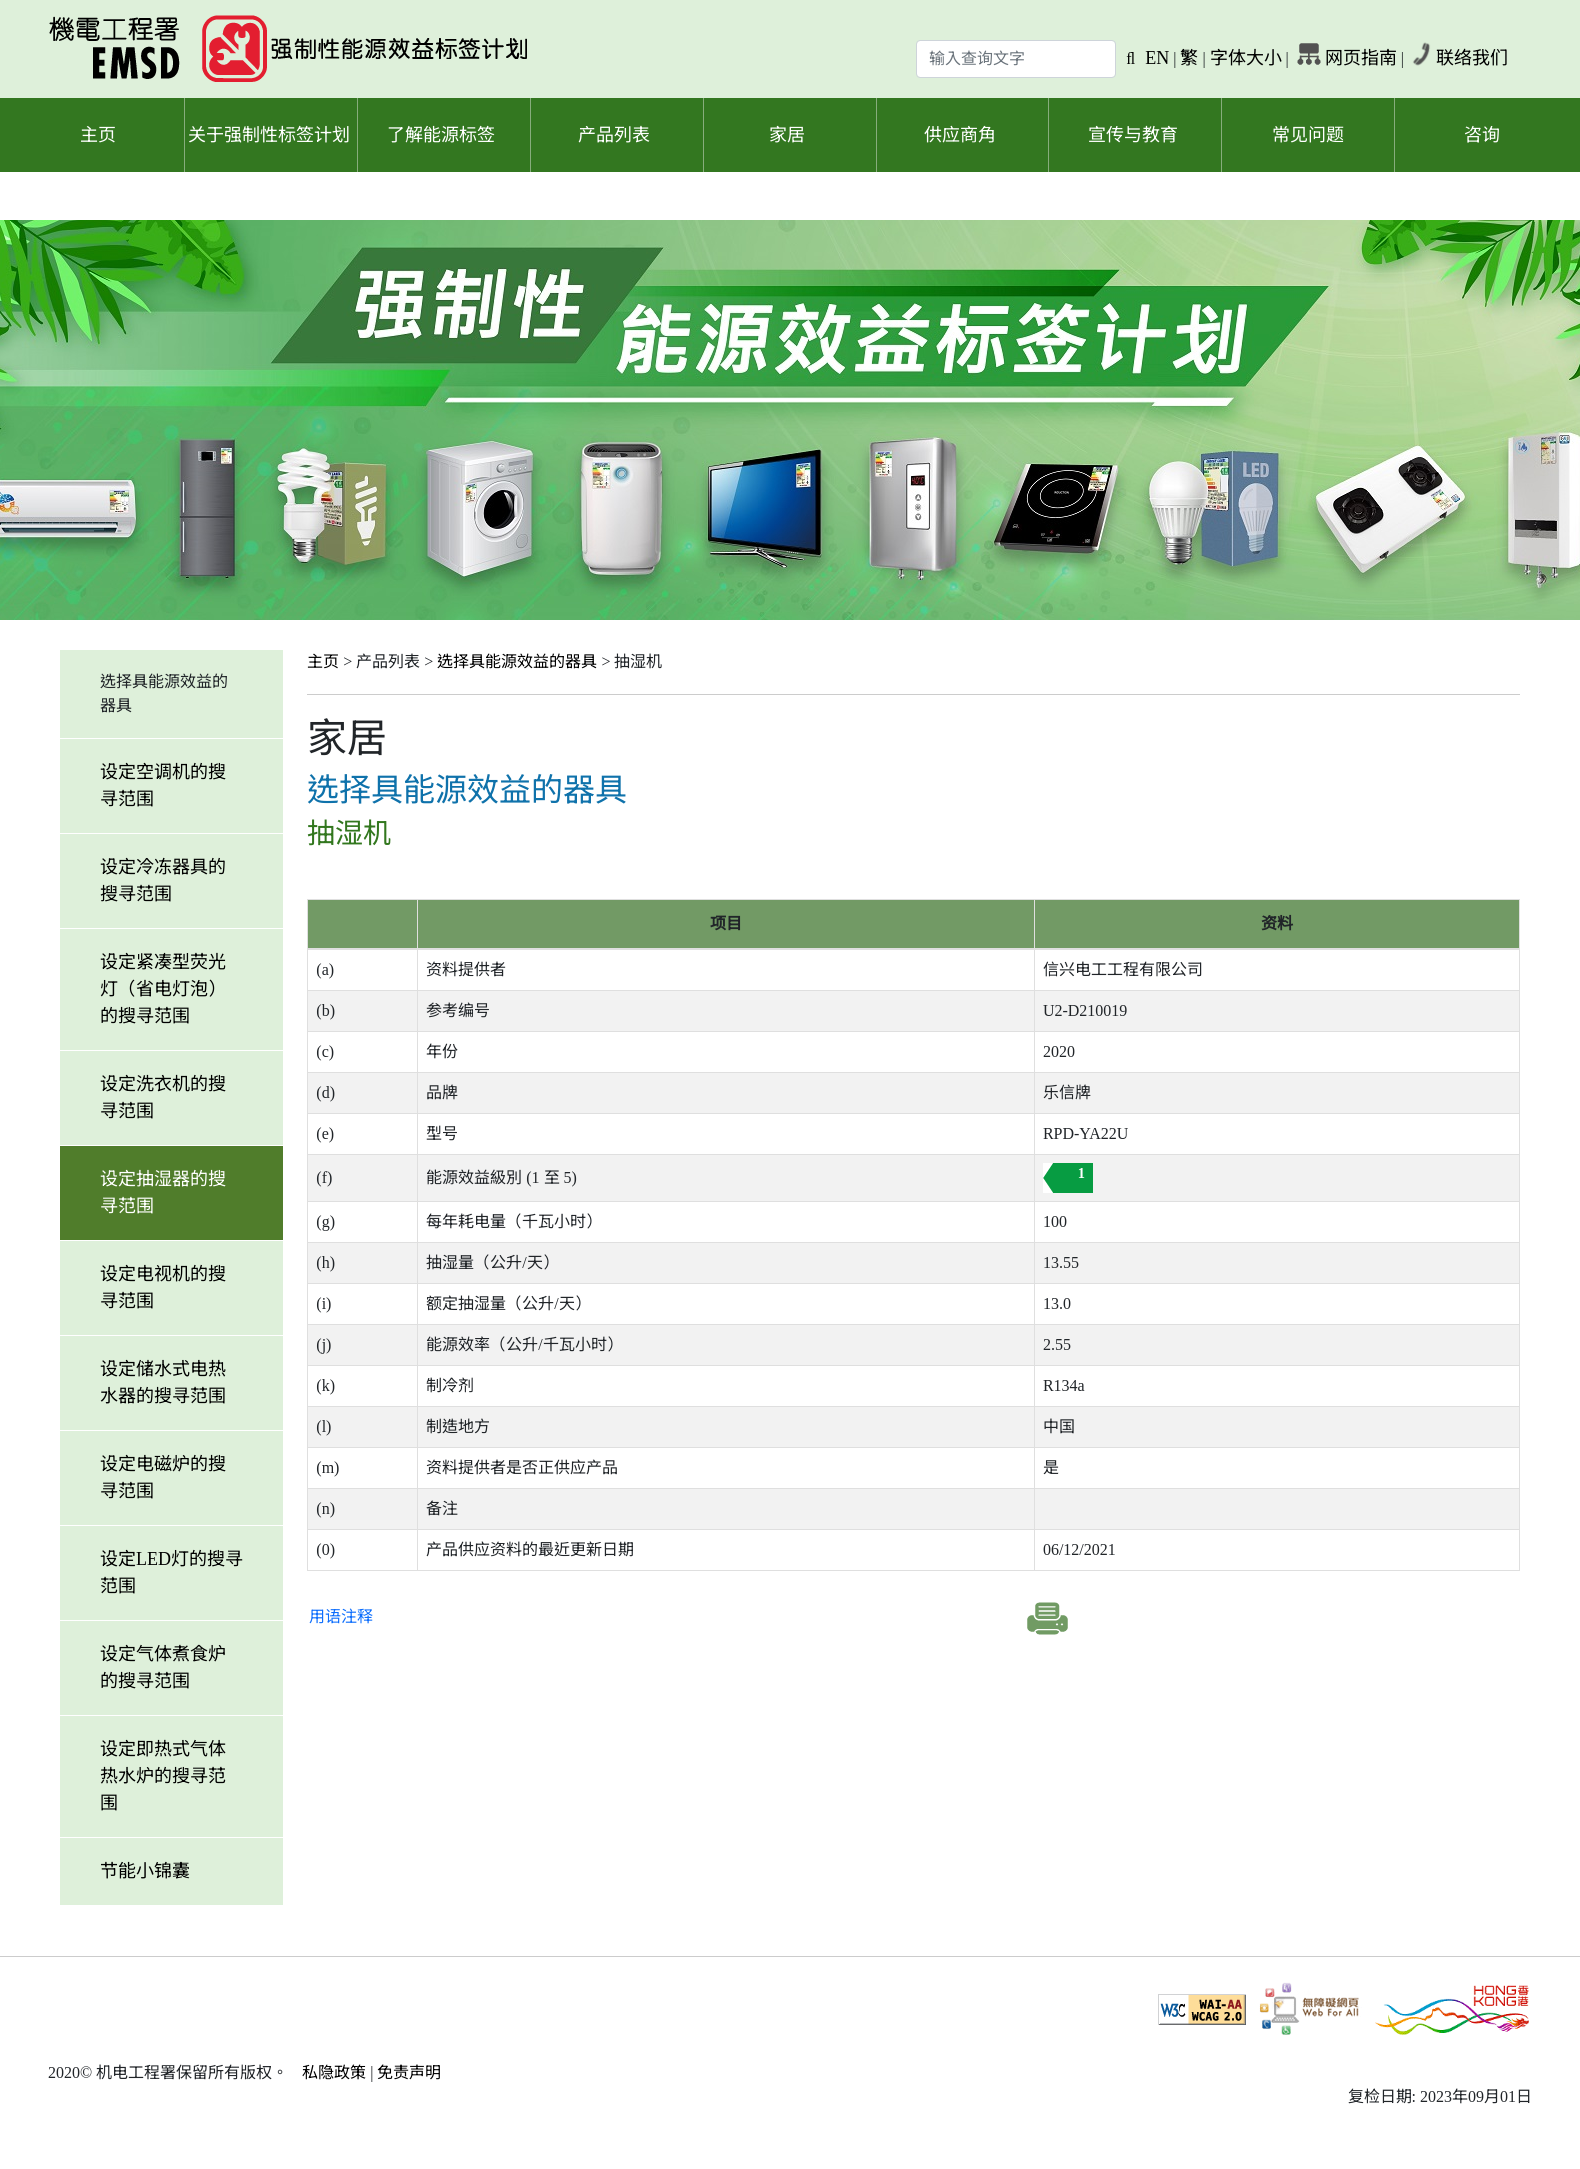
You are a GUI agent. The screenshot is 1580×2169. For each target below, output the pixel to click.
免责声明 (409, 2072)
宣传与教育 (1133, 135)
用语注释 (341, 1616)
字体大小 (1246, 58)
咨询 (1482, 135)
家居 (787, 135)
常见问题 (1308, 135)
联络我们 (1472, 58)
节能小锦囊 (145, 1871)
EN (1157, 58)
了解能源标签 (441, 135)
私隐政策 (334, 2072)
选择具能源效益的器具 (517, 661)
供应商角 (960, 135)
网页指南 (1361, 58)
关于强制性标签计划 (269, 135)
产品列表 (614, 135)
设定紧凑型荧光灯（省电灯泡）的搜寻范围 (163, 989)
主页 (98, 135)
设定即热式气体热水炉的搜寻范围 (163, 1776)
